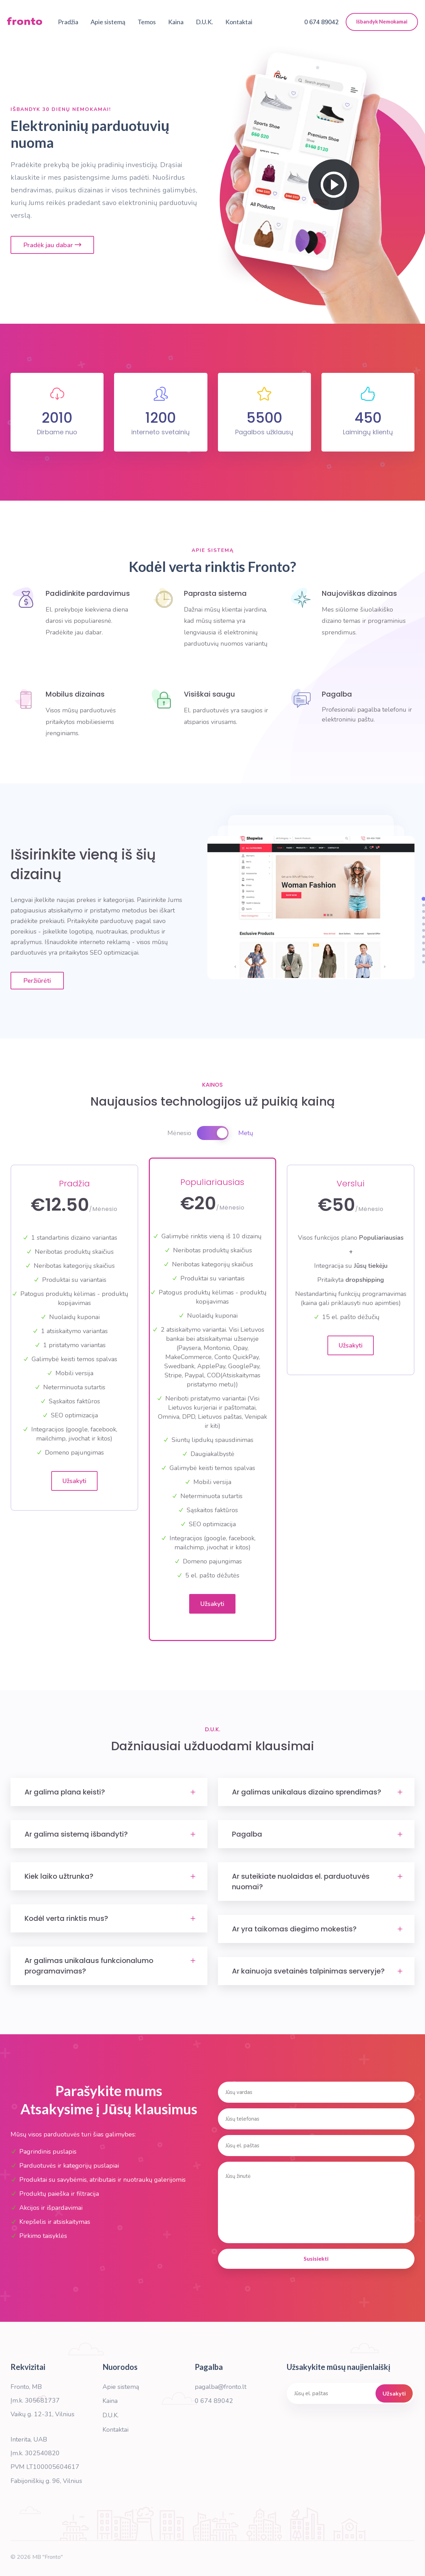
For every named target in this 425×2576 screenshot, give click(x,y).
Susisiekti (316, 2258)
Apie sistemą (108, 23)
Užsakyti (74, 1481)
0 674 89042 (214, 2401)
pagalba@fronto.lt (220, 2387)
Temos (147, 23)
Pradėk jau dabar (52, 245)
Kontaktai (238, 23)
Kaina (176, 23)
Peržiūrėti (37, 980)
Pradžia (68, 23)
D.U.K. (204, 23)
